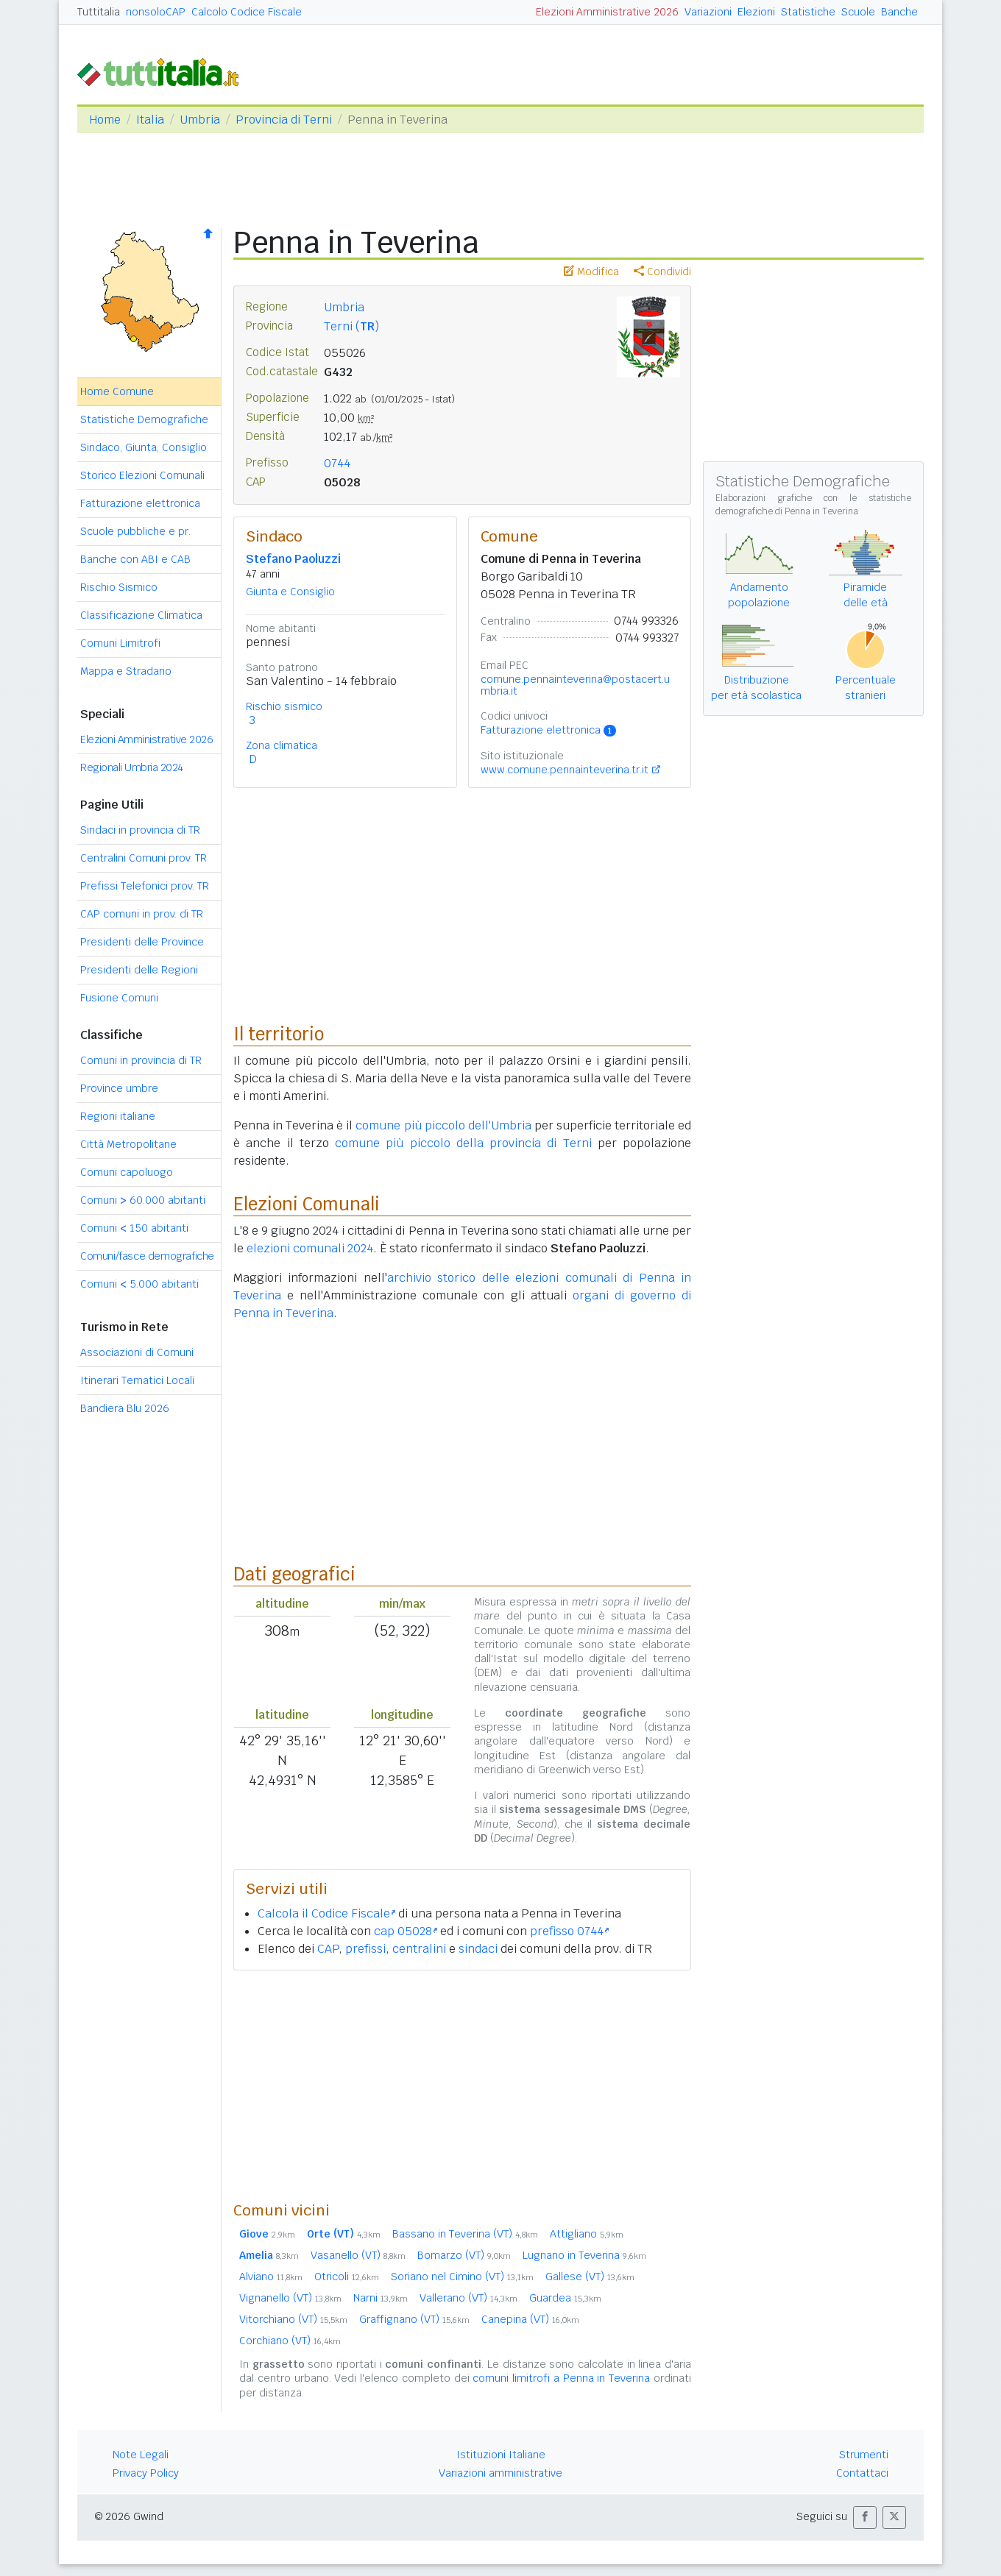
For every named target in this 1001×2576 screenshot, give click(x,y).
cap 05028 (405, 1931)
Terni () (351, 326)
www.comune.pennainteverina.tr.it (564, 769)
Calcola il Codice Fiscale (326, 1913)
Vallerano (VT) (468, 2297)
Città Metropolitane (128, 1144)
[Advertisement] (462, 2085)
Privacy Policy (146, 2473)
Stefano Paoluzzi (293, 559)
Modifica (591, 271)
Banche (899, 11)
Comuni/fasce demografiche (147, 1256)
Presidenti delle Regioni (139, 969)
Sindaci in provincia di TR (140, 830)
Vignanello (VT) (290, 2297)
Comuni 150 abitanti (134, 1228)
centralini (419, 1948)
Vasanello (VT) (358, 2255)
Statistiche (808, 11)
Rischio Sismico (119, 587)
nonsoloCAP (155, 11)
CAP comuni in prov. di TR (141, 913)
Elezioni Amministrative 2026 (607, 11)
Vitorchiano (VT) (293, 2319)
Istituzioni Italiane (500, 2454)
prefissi (365, 1948)
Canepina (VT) (530, 2319)
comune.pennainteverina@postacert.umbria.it (575, 685)
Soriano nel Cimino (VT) (462, 2276)
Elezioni (756, 11)
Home (105, 119)
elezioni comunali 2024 (310, 1248)
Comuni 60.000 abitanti (142, 1200)
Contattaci (862, 2473)
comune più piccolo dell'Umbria (443, 1125)
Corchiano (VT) (290, 2340)
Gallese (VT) (589, 2276)
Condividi (662, 271)
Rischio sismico (284, 706)
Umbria (200, 119)
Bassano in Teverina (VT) (465, 2233)
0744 (337, 463)
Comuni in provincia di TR (141, 1060)
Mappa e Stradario (125, 671)
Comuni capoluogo (126, 1172)
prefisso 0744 (569, 1931)
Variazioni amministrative (500, 2473)
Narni (380, 2297)
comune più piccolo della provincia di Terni (463, 1143)
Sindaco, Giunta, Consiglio (143, 447)
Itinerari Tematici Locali (137, 1380)
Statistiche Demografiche (144, 419)
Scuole (858, 11)
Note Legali (141, 2454)
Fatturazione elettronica (140, 503)
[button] (865, 2517)
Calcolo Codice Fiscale (246, 11)
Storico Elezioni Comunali (142, 475)
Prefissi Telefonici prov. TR (144, 886)
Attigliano (586, 2233)
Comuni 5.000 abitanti (139, 1284)
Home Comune (117, 391)
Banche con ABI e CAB (135, 559)
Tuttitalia (98, 11)
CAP (328, 1948)
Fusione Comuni (119, 997)
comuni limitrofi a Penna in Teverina (561, 2378)
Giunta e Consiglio (290, 591)
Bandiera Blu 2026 (124, 1408)
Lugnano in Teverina (584, 2255)
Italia (150, 119)
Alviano (271, 2276)
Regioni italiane (117, 1116)
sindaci (478, 1948)
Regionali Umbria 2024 (131, 767)
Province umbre (119, 1088)
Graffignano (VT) (414, 2319)
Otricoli (346, 2276)
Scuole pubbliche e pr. (135, 531)
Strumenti (863, 2454)
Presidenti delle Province (142, 941)
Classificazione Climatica (141, 615)
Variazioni (708, 11)
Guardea (565, 2297)
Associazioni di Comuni (137, 1352)
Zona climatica (281, 745)
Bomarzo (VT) (464, 2255)
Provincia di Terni (284, 119)
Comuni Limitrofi (120, 643)
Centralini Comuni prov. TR (143, 858)
